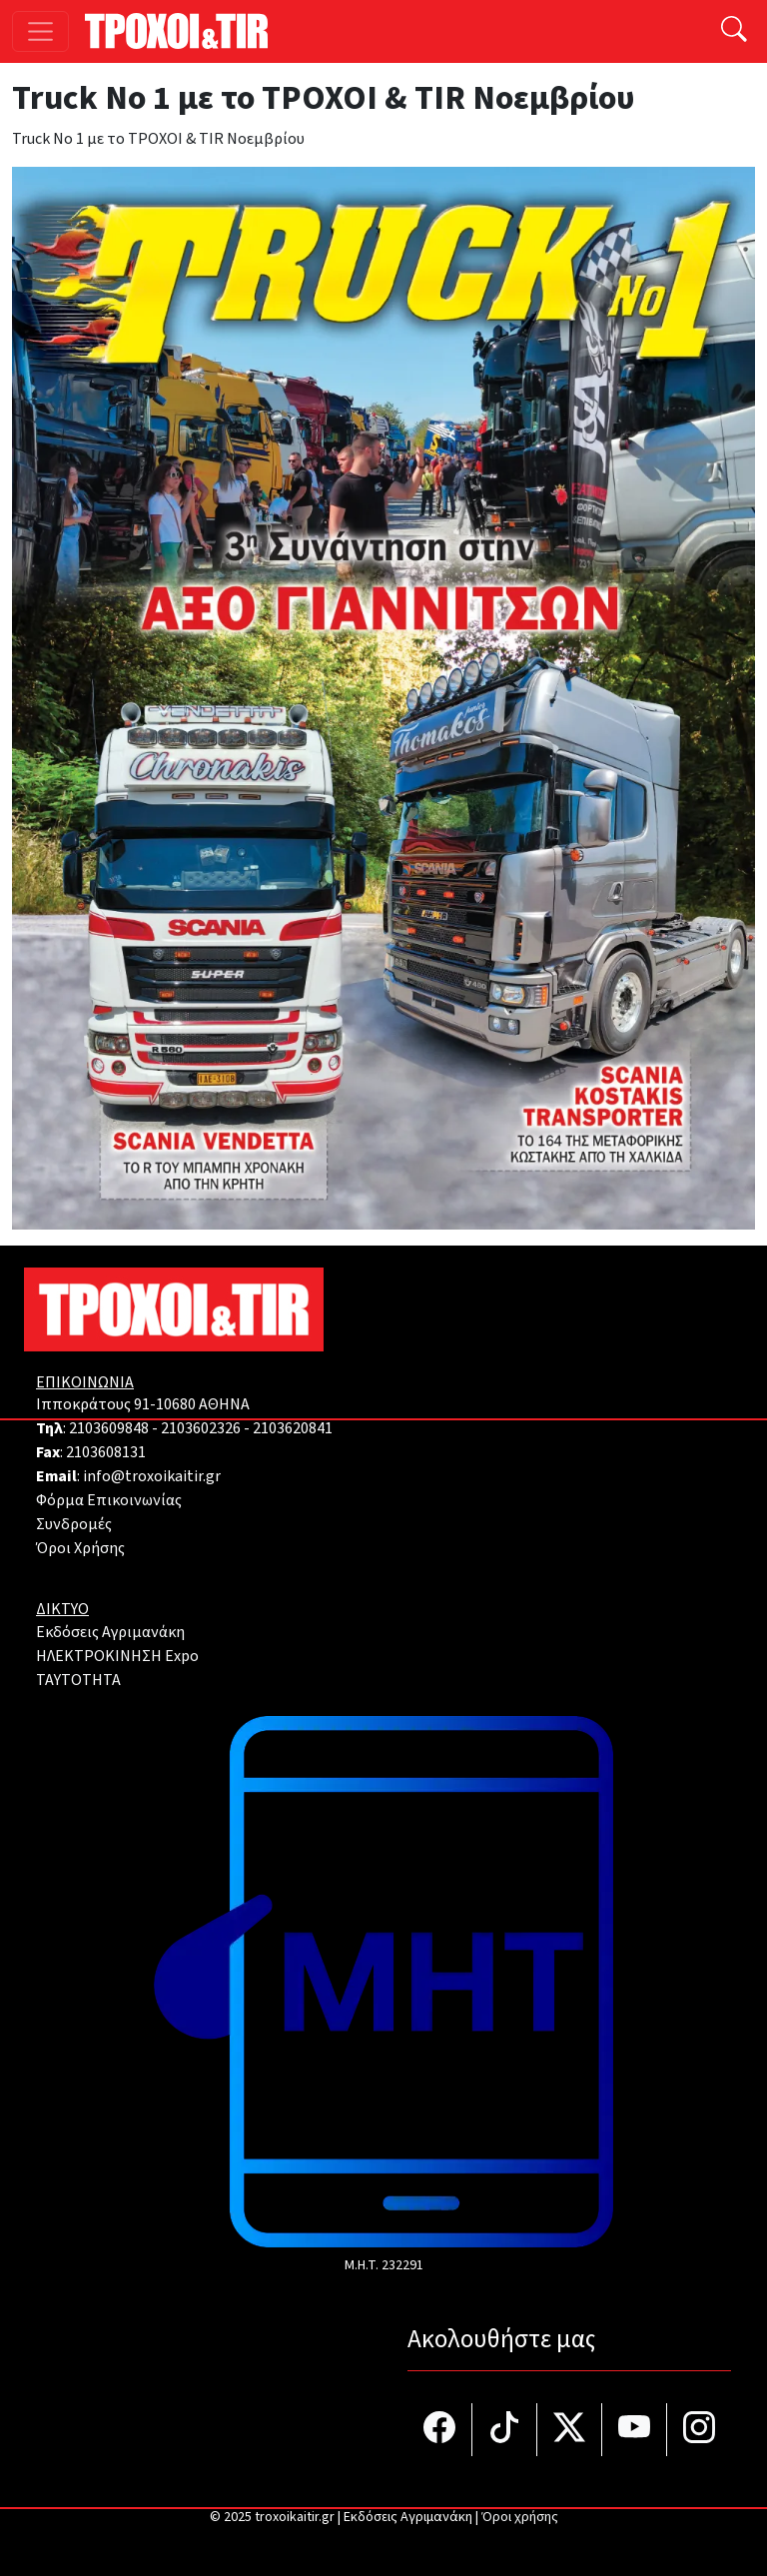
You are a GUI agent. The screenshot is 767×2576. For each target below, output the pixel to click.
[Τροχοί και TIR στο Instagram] (699, 2429)
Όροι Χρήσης (80, 1548)
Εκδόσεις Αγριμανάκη (110, 1632)
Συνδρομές (74, 1524)
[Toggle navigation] (40, 31)
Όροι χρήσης (519, 2517)
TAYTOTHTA (78, 1680)
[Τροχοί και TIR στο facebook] (439, 2429)
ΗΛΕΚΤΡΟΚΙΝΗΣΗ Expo (117, 1656)
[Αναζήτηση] (734, 31)
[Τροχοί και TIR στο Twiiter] (569, 2429)
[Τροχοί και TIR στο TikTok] (504, 2429)
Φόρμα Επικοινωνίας (109, 1500)
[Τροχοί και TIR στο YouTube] (634, 2429)
